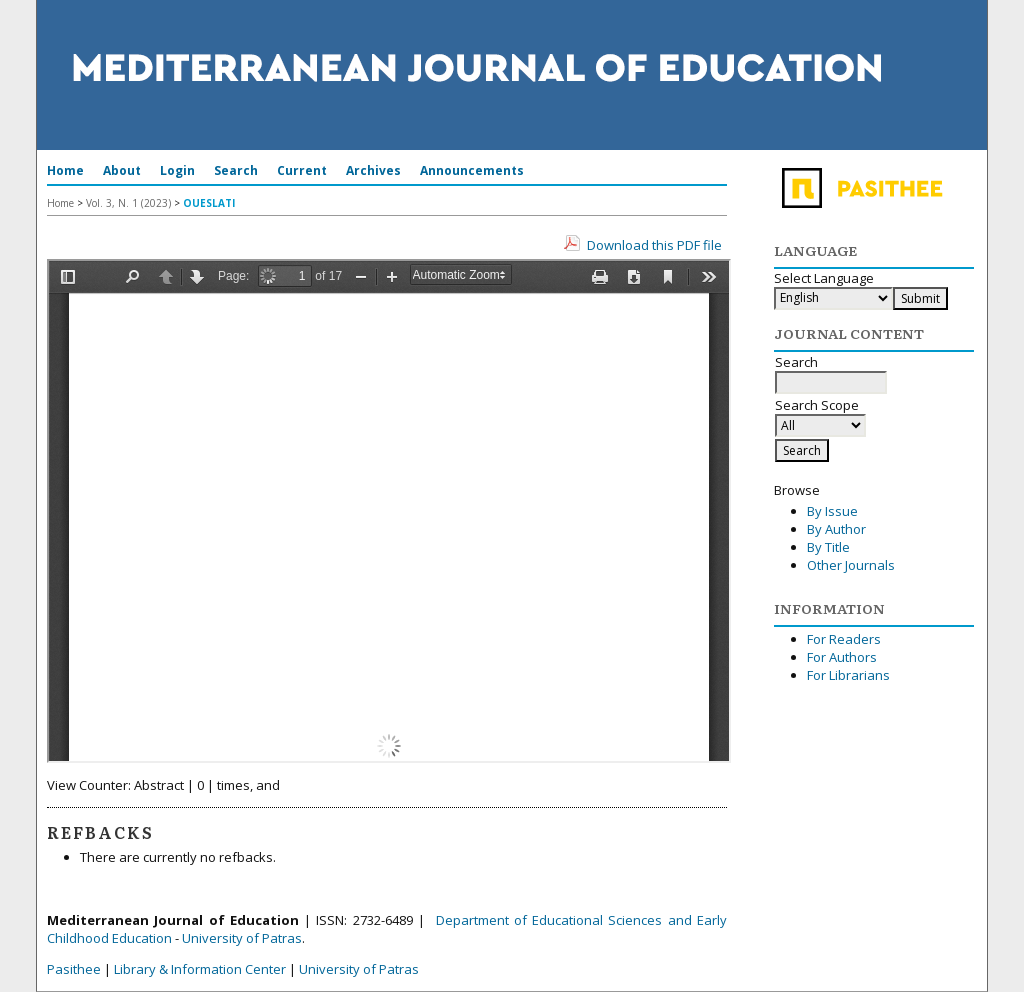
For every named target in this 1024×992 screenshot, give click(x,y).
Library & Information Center (200, 969)
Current (302, 170)
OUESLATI (209, 203)
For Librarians (848, 675)
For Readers (844, 639)
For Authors (842, 657)
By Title (828, 547)
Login (177, 170)
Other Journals (851, 565)
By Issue (832, 511)
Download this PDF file (654, 245)
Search (236, 170)
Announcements (472, 170)
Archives (373, 170)
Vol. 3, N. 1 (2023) (128, 203)
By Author (836, 529)
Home (65, 170)
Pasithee (74, 969)
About (122, 170)
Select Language (824, 278)
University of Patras (242, 938)
